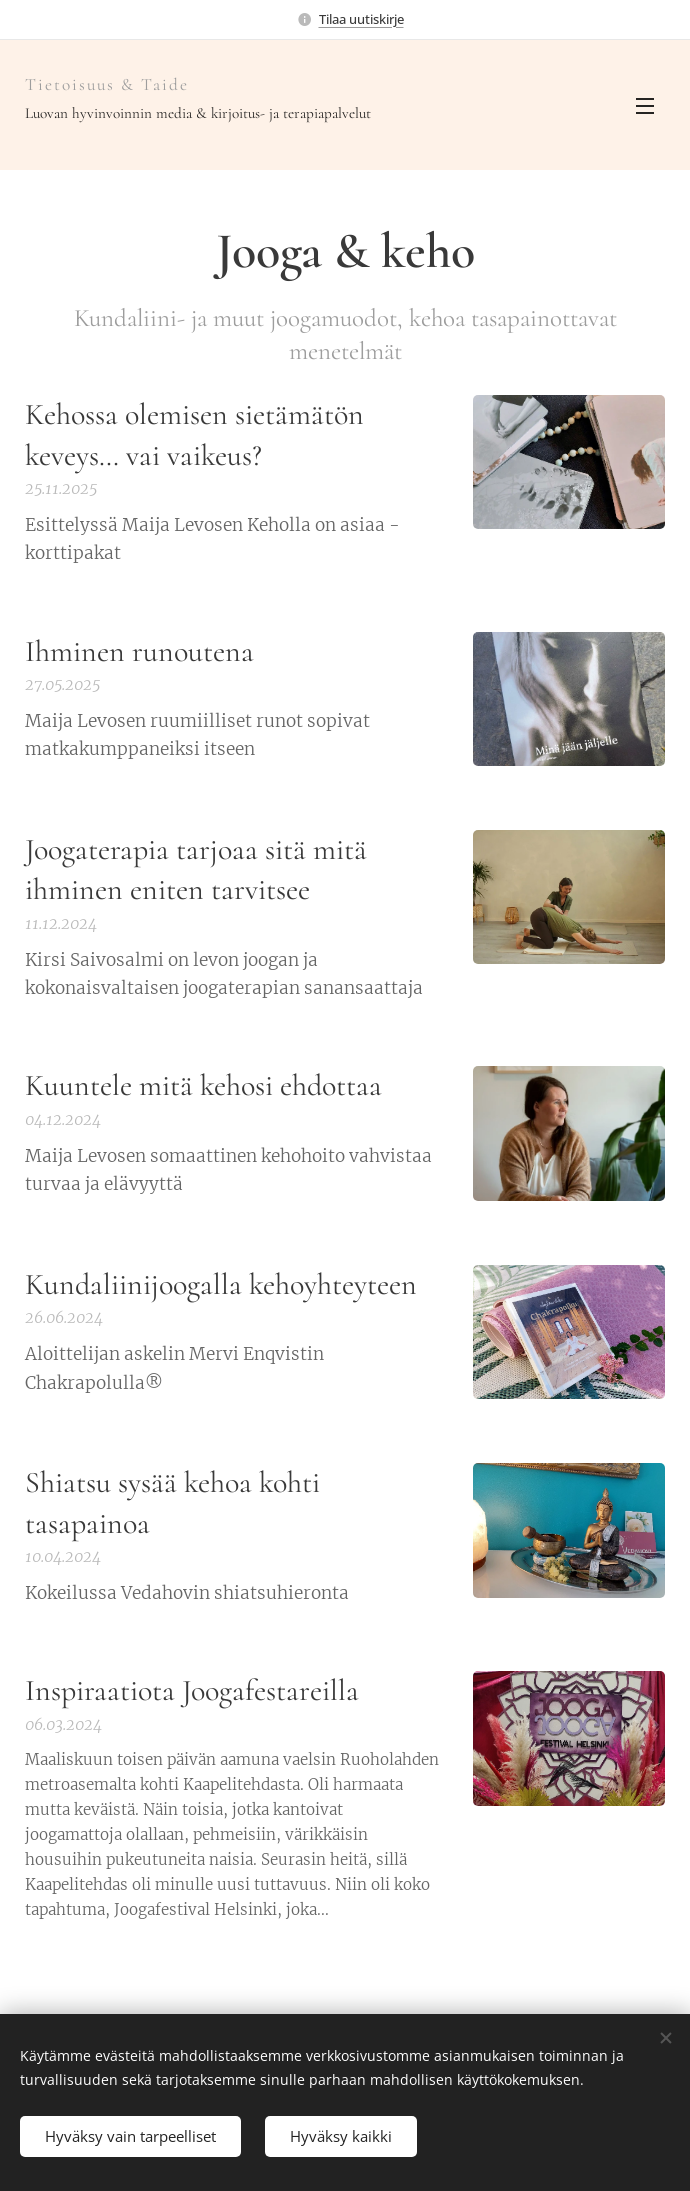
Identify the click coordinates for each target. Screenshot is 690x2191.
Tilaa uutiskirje (361, 19)
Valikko (645, 106)
